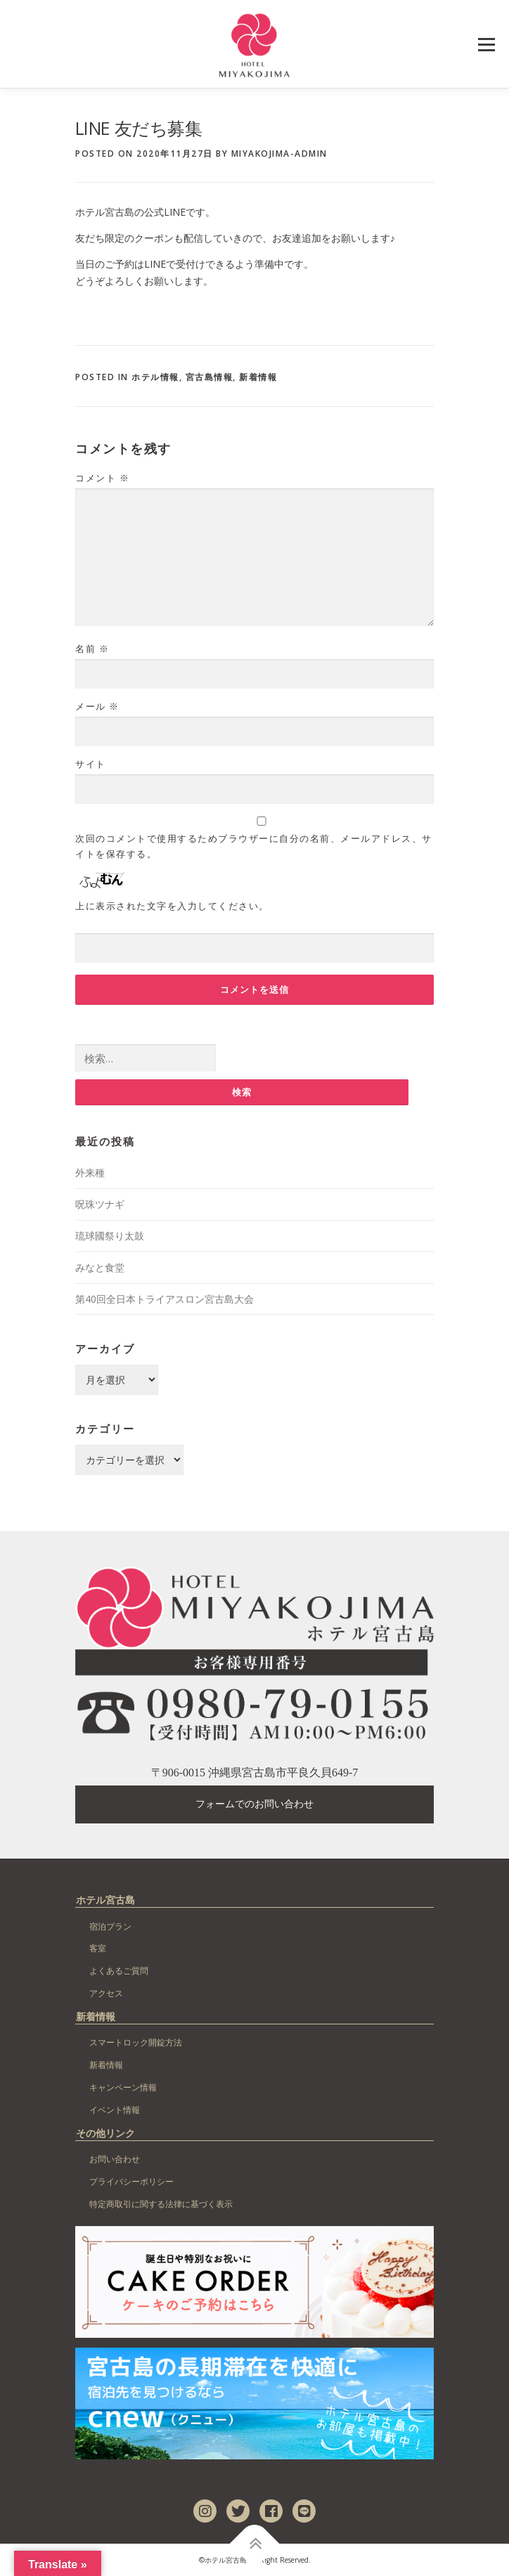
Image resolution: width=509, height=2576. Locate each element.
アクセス (106, 1993)
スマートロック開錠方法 (135, 2042)
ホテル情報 (155, 377)
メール (97, 706)
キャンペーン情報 (123, 2087)
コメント (102, 477)
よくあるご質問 (118, 1971)
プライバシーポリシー (131, 2181)
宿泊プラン (110, 1926)
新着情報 (258, 377)
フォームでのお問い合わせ (254, 1804)
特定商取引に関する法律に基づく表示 (161, 2204)
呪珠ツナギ (99, 1204)
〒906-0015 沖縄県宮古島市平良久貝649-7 (255, 1772)
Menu (486, 44)
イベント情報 (114, 2110)
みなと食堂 (99, 1267)
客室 (97, 1948)
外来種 (90, 1172)
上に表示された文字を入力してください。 (172, 905)
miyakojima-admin (279, 154)
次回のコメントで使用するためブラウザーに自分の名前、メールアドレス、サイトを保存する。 (253, 846)
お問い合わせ (114, 2159)
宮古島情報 (209, 377)
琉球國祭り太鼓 (109, 1235)
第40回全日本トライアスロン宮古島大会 (164, 1299)
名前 (92, 648)
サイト (90, 763)
